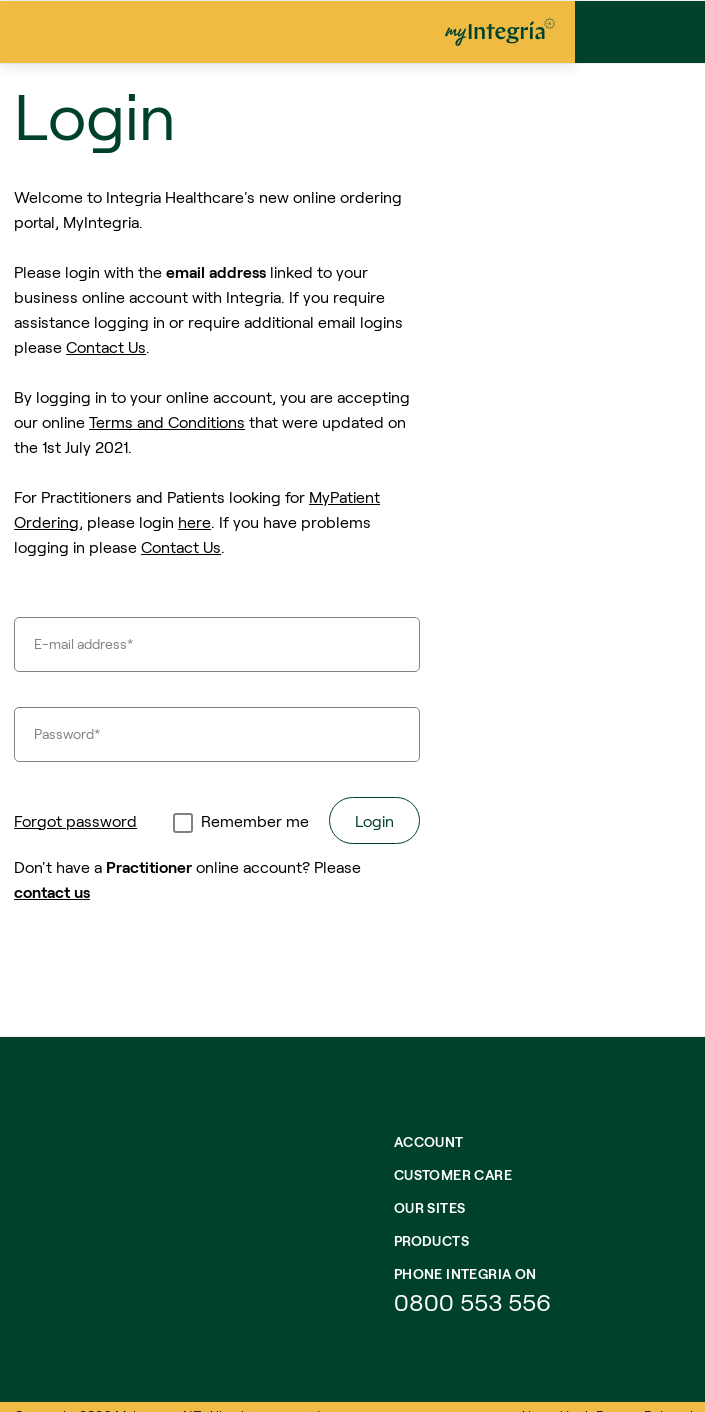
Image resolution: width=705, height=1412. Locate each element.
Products (431, 1240)
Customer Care (453, 1174)
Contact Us (106, 346)
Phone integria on (465, 1273)
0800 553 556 (475, 1301)
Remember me (255, 820)
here (194, 521)
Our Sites (430, 1207)
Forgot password (75, 820)
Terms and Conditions (167, 421)
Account (429, 1141)
